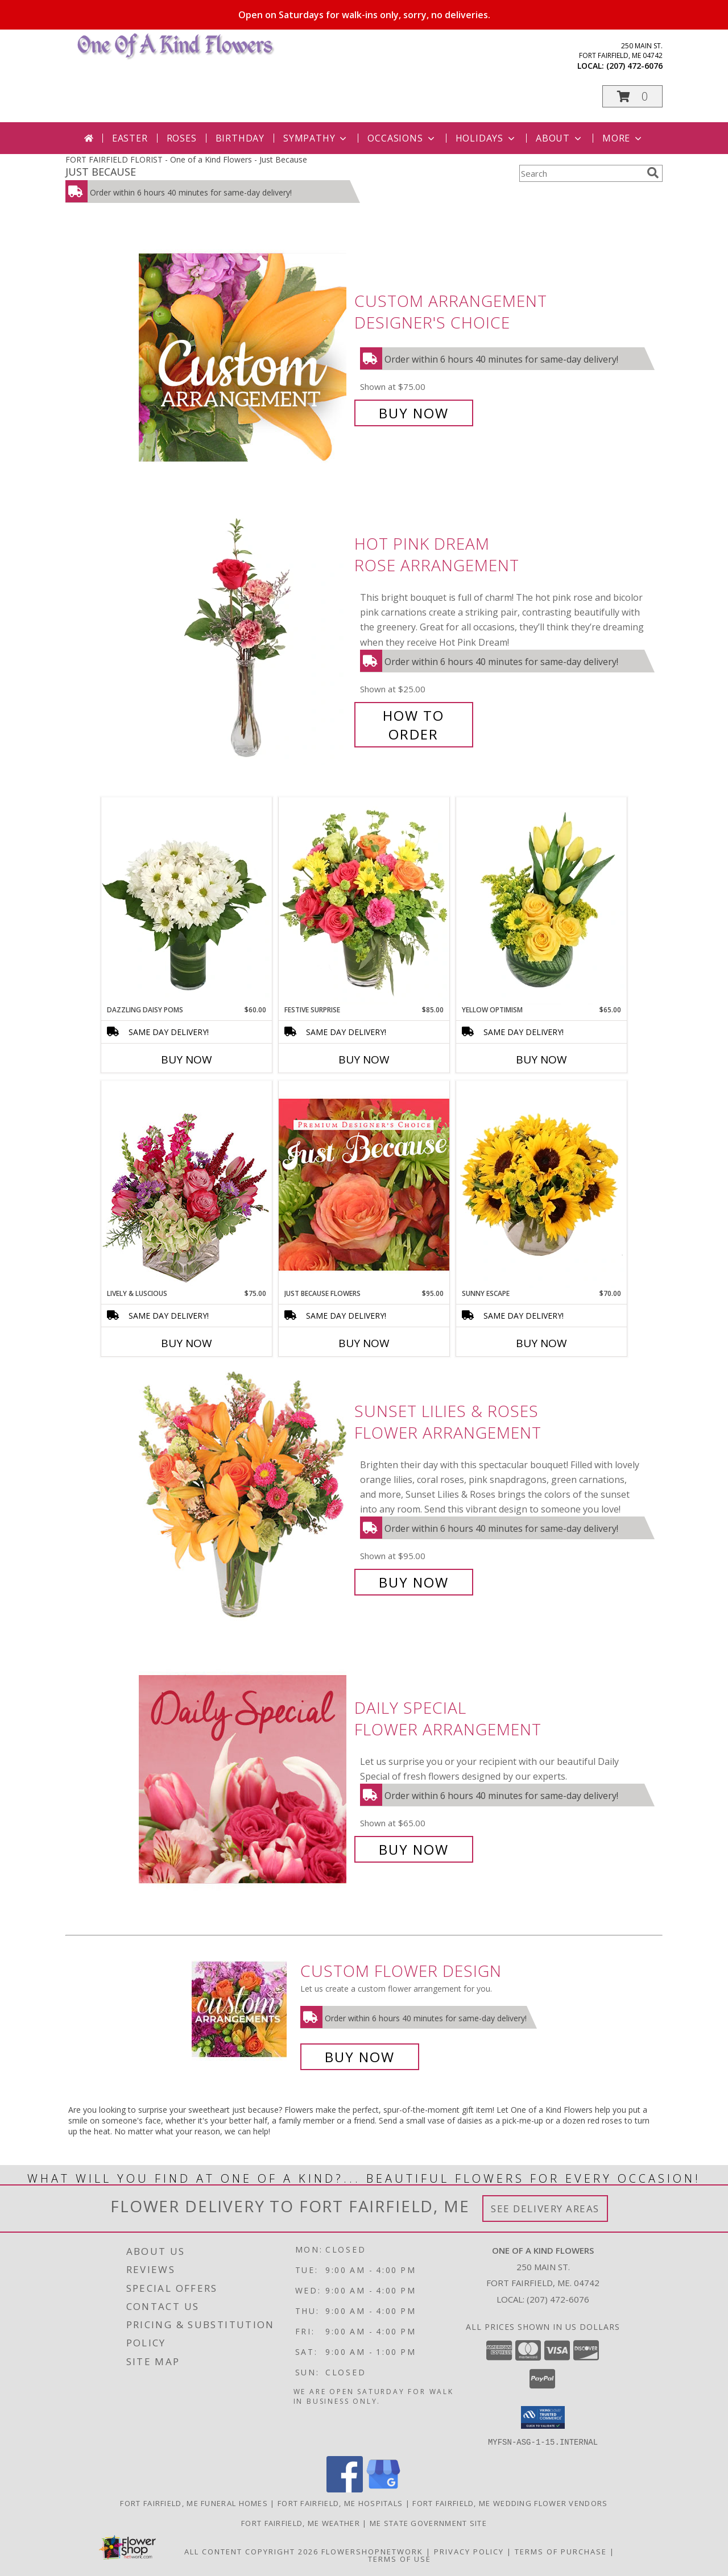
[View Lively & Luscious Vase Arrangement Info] (186, 1184)
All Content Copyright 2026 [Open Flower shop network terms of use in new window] (251, 2551)
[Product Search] (581, 173)
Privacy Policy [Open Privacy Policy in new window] (469, 2551)
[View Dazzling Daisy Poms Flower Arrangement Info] (186, 900)
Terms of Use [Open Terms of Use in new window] (399, 2558)
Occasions (401, 138)
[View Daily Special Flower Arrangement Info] (244, 1778)
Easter (130, 138)
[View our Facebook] (344, 2488)
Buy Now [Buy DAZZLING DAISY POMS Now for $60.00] (186, 1059)
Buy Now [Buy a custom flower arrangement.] (360, 2056)
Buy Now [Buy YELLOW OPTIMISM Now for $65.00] (541, 1059)
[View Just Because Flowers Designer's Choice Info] (364, 1184)
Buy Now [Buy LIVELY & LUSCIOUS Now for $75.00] (186, 1343)
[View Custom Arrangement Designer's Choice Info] (244, 357)
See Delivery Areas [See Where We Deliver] (545, 2208)
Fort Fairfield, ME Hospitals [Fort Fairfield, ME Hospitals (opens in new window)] (340, 2503)
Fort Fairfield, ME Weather (300, 2522)
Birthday (240, 138)
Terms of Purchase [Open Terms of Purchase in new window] (561, 2551)
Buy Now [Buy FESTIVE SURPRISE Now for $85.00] (364, 1059)
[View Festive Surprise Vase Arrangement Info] (364, 900)
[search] (653, 173)
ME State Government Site (428, 2522)
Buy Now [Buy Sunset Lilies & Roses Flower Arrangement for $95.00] (414, 1582)
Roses (182, 138)
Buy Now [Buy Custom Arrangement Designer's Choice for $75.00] (414, 413)
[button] (632, 96)
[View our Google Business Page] (383, 2488)
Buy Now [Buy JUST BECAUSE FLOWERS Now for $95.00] (364, 1343)
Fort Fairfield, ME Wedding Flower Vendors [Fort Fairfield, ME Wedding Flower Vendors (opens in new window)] (509, 2503)
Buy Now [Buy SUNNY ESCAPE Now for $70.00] (541, 1343)
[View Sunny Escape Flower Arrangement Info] (541, 1184)
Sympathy (316, 138)
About (560, 138)
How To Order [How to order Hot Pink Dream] (413, 724)
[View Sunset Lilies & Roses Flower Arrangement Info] (244, 1496)
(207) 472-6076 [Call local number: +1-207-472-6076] (634, 65)
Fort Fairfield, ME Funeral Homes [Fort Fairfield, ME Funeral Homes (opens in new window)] (194, 2503)
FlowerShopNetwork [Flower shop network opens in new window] (372, 2551)
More (623, 138)
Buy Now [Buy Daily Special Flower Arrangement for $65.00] (414, 1849)
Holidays (486, 138)
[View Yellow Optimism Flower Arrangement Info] (541, 900)
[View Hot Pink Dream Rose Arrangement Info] (244, 639)
